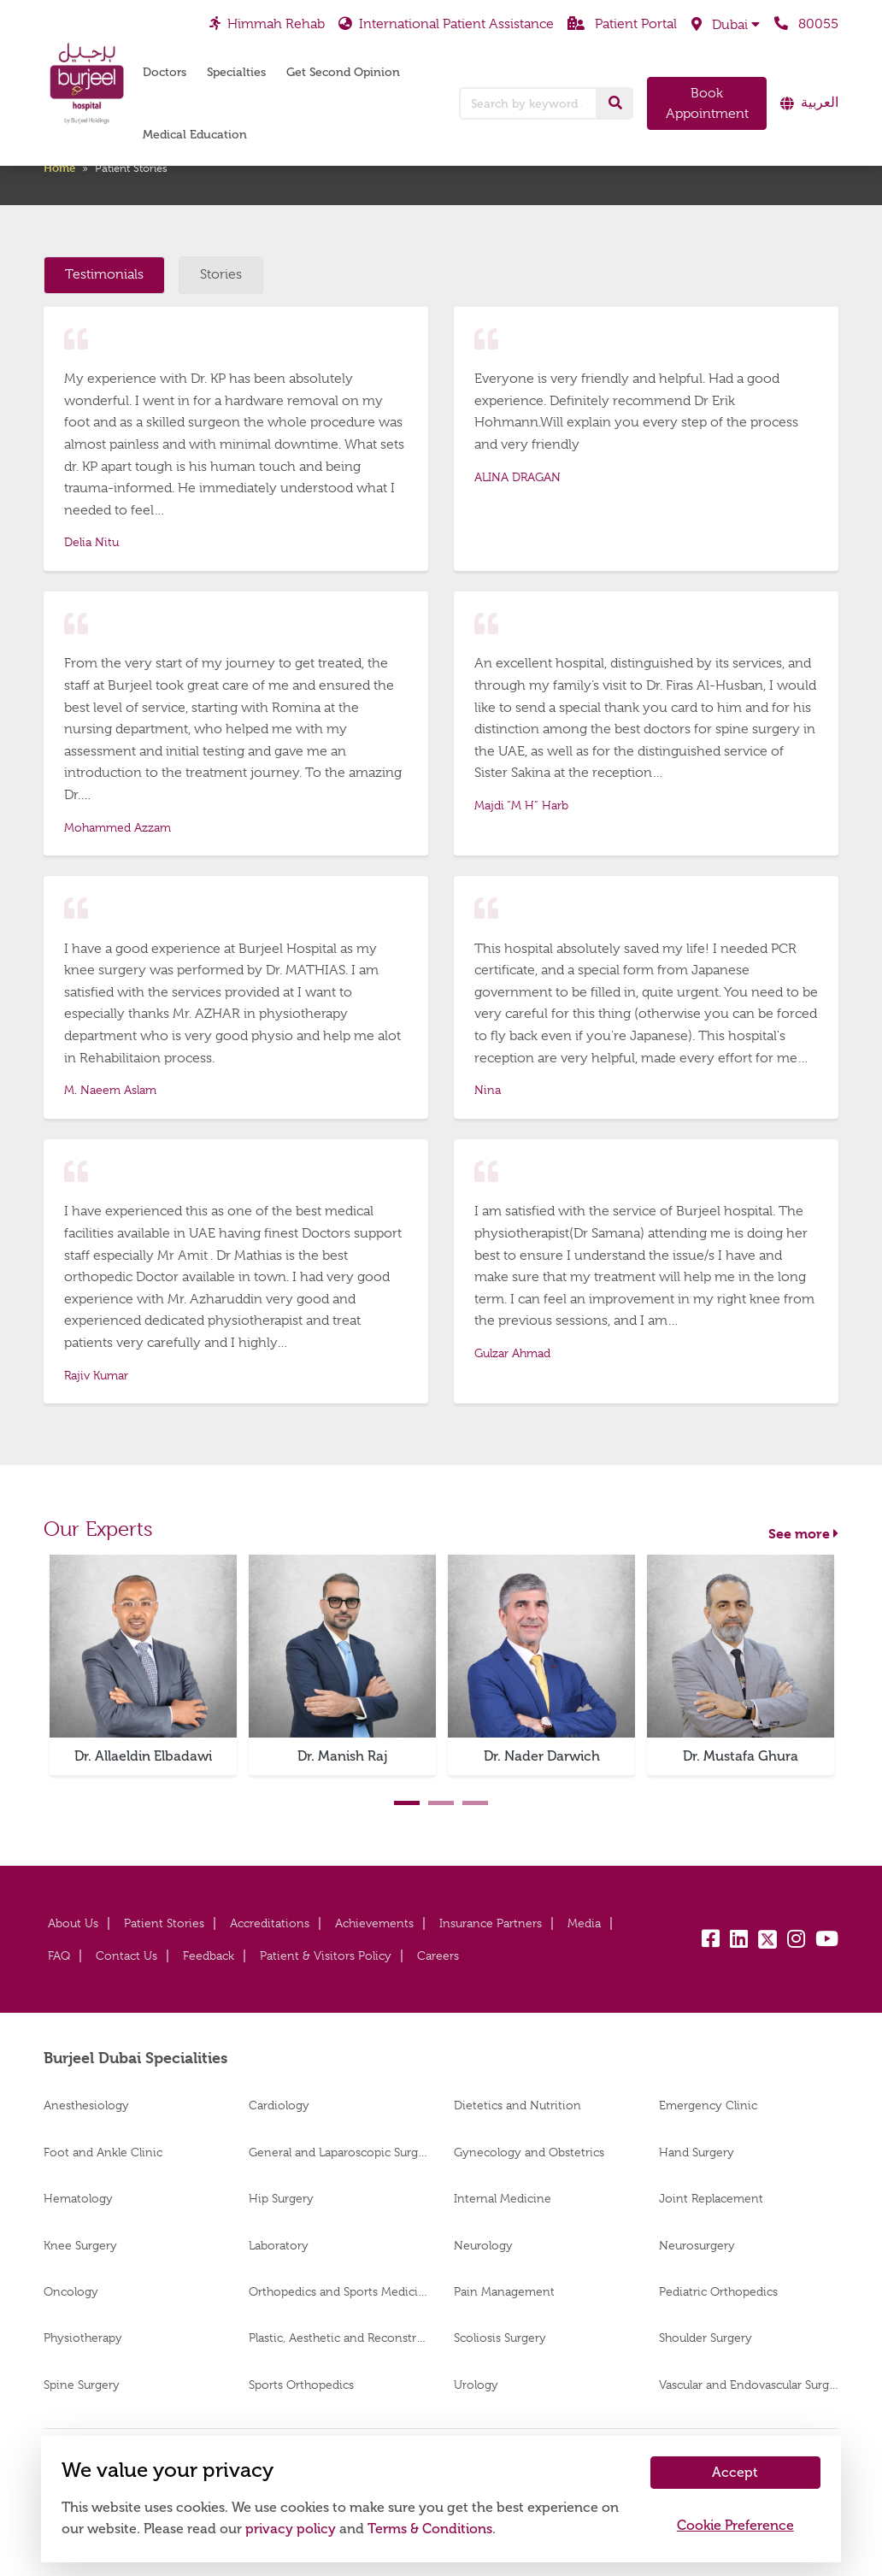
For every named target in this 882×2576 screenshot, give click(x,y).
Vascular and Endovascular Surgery (748, 2384)
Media (584, 1923)
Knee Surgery (80, 2245)
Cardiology (279, 2105)
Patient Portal (622, 24)
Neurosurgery (697, 2245)
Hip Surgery (281, 2198)
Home (59, 167)
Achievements (374, 1923)
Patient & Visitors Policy (325, 1955)
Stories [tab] (221, 274)
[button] (726, 25)
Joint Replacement (711, 2198)
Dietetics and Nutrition (517, 2105)
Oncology (71, 2291)
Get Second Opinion (343, 72)
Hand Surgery (696, 2152)
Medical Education (195, 134)
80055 (806, 24)
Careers (438, 1955)
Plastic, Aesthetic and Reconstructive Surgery (338, 2337)
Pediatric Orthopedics (718, 2291)
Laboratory (279, 2245)
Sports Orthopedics (301, 2384)
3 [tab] (475, 1803)
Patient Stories (164, 1923)
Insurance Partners (490, 1923)
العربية (819, 102)
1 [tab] (407, 1803)
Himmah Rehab (267, 24)
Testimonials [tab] (104, 274)
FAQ (59, 1955)
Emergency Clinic (708, 2105)
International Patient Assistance (446, 24)
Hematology (78, 2198)
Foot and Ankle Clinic (103, 2152)
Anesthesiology (86, 2105)
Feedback (208, 1955)
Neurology (483, 2245)
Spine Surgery (82, 2384)
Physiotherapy (83, 2337)
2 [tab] (441, 1803)
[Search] (615, 103)
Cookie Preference (735, 2525)
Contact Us (126, 1955)
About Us (73, 1923)
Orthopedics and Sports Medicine (338, 2291)
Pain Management (504, 2291)
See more (803, 1534)
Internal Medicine (502, 2198)
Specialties (236, 72)
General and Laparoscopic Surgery (338, 2152)
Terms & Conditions (430, 2528)
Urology (476, 2384)
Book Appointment (707, 103)
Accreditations (269, 1923)
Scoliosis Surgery (500, 2337)
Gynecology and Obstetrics (529, 2152)
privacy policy (290, 2528)
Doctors (164, 72)
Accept (735, 2472)
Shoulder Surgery (705, 2337)
